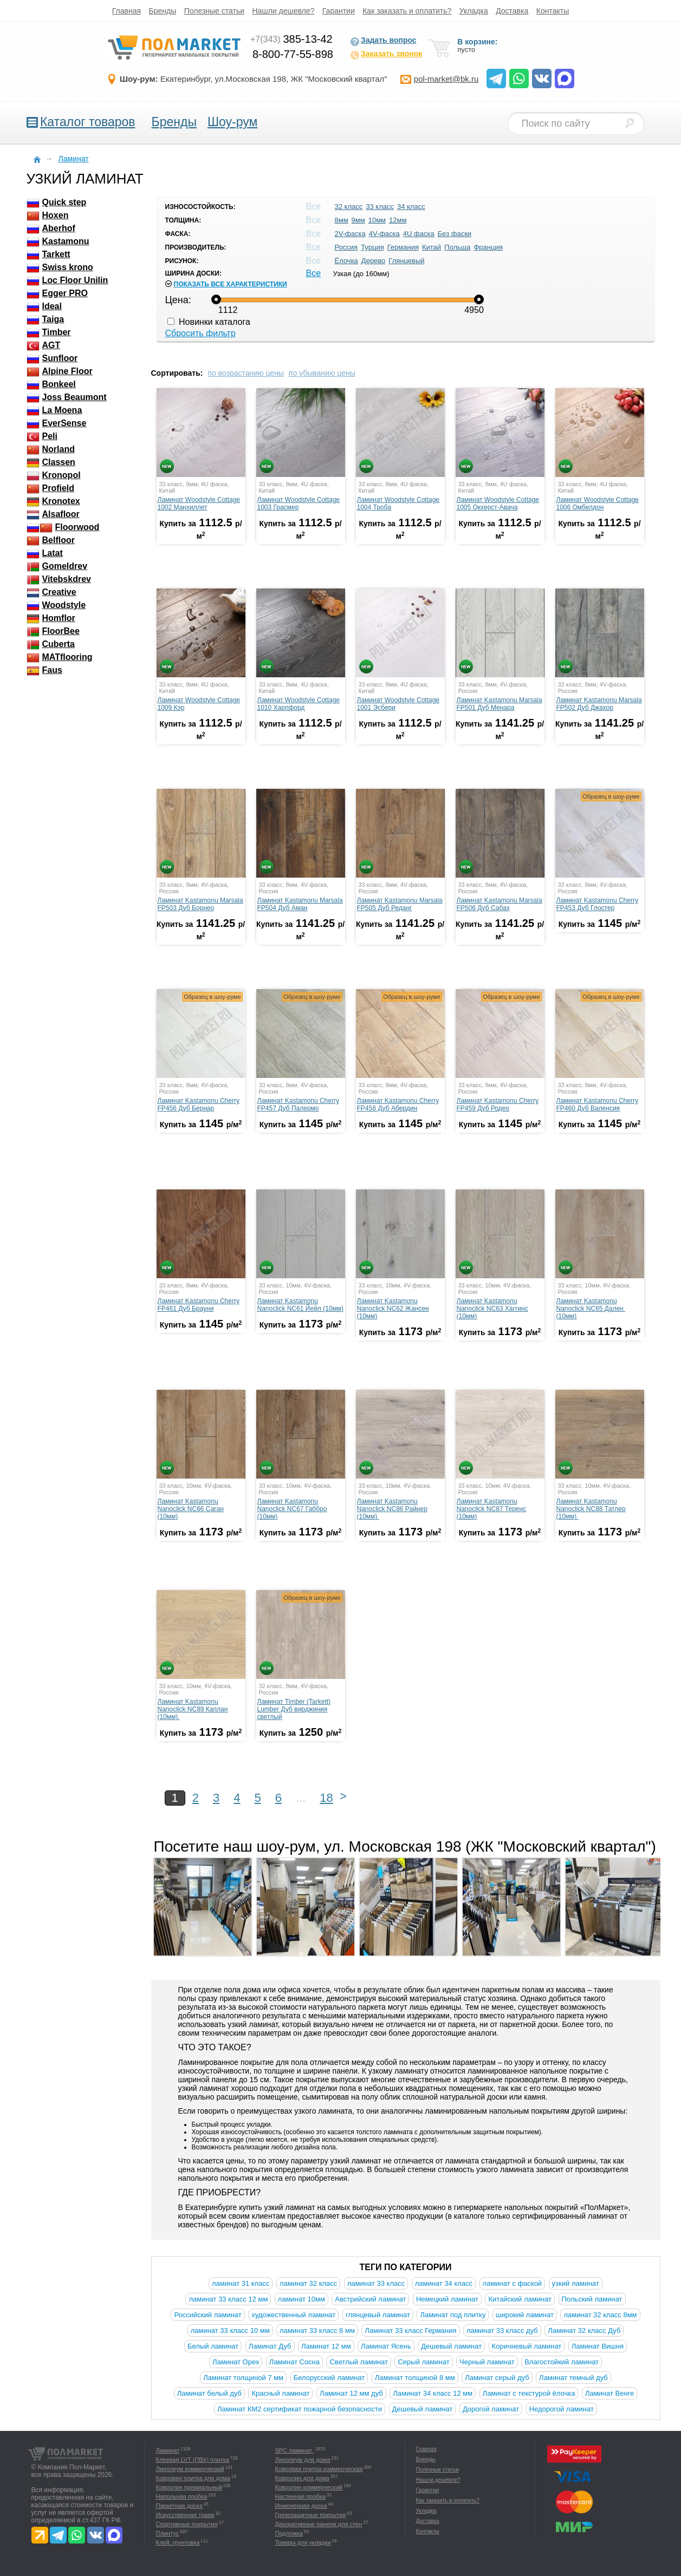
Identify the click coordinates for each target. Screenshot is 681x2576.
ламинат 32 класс (308, 2283)
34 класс (411, 206)
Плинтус (167, 2533)
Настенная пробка (300, 2496)
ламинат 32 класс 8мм (600, 2315)
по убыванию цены (322, 373)
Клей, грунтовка (178, 2542)
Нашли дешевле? (283, 10)
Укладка (473, 10)
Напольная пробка (181, 2496)
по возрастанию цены (245, 373)
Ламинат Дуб (270, 2346)
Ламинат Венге (609, 2393)
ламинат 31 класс (240, 2283)
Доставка (512, 10)
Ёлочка (346, 261)
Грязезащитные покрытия (310, 2515)
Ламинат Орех (235, 2362)
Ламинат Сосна (294, 2362)
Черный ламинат (487, 2362)
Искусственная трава (185, 2515)
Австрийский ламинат (370, 2299)
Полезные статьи (214, 10)
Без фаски (454, 234)
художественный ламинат (293, 2315)
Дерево (373, 261)
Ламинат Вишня (598, 2346)
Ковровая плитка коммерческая (319, 2469)
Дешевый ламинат (451, 2346)
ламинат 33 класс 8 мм (317, 2330)
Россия (346, 247)
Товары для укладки (303, 2542)
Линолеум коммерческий (190, 2469)
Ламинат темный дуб (573, 2378)
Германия (403, 247)
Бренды (163, 10)
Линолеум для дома (302, 2459)
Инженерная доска (301, 2505)
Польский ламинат (592, 2299)
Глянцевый (406, 261)
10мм (377, 220)
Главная (126, 10)
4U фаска (418, 234)
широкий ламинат (525, 2315)
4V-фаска (384, 234)
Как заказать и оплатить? (406, 10)
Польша (457, 247)
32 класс (349, 206)
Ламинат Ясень (386, 2346)
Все (313, 273)
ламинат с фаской (512, 2283)
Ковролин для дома (302, 2478)
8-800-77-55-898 (292, 54)
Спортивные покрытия (187, 2524)
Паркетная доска (179, 2505)
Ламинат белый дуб (209, 2393)
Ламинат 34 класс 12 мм (432, 2393)
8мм (341, 220)
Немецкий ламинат (447, 2299)
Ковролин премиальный (189, 2487)
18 (326, 1797)
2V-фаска (350, 234)
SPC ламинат (294, 2450)
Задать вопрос (383, 41)
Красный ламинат (280, 2393)
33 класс (380, 206)
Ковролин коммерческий (309, 2487)
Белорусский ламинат (329, 2378)
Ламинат (168, 2450)
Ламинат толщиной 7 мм (243, 2378)
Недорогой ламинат (561, 2409)
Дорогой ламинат (491, 2409)
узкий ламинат (575, 2283)
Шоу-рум (232, 122)
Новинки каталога (208, 321)
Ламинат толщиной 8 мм (415, 2378)
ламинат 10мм (301, 2299)
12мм (397, 220)
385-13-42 (291, 39)
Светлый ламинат (358, 2362)
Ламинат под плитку (452, 2315)
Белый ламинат (212, 2346)
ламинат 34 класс (443, 2283)
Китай (431, 247)
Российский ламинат (207, 2315)
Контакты (552, 10)
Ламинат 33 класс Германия (410, 2330)
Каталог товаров (87, 122)
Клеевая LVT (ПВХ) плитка (192, 2459)
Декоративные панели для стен (318, 2524)
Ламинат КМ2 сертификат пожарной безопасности (299, 2409)
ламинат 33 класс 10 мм (230, 2330)
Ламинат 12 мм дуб (351, 2393)
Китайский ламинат (520, 2299)
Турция (372, 247)
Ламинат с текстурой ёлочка (529, 2393)
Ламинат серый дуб (497, 2378)
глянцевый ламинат (378, 2315)
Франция (488, 247)
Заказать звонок (386, 54)
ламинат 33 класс (376, 2283)
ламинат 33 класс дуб (502, 2330)
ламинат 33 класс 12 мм (228, 2299)
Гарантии (338, 10)
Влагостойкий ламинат (561, 2362)
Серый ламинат (423, 2362)
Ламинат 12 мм (326, 2346)
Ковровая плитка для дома (193, 2478)
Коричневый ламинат (527, 2346)
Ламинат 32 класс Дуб (584, 2330)
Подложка (289, 2533)
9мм (358, 220)
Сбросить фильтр (200, 333)
